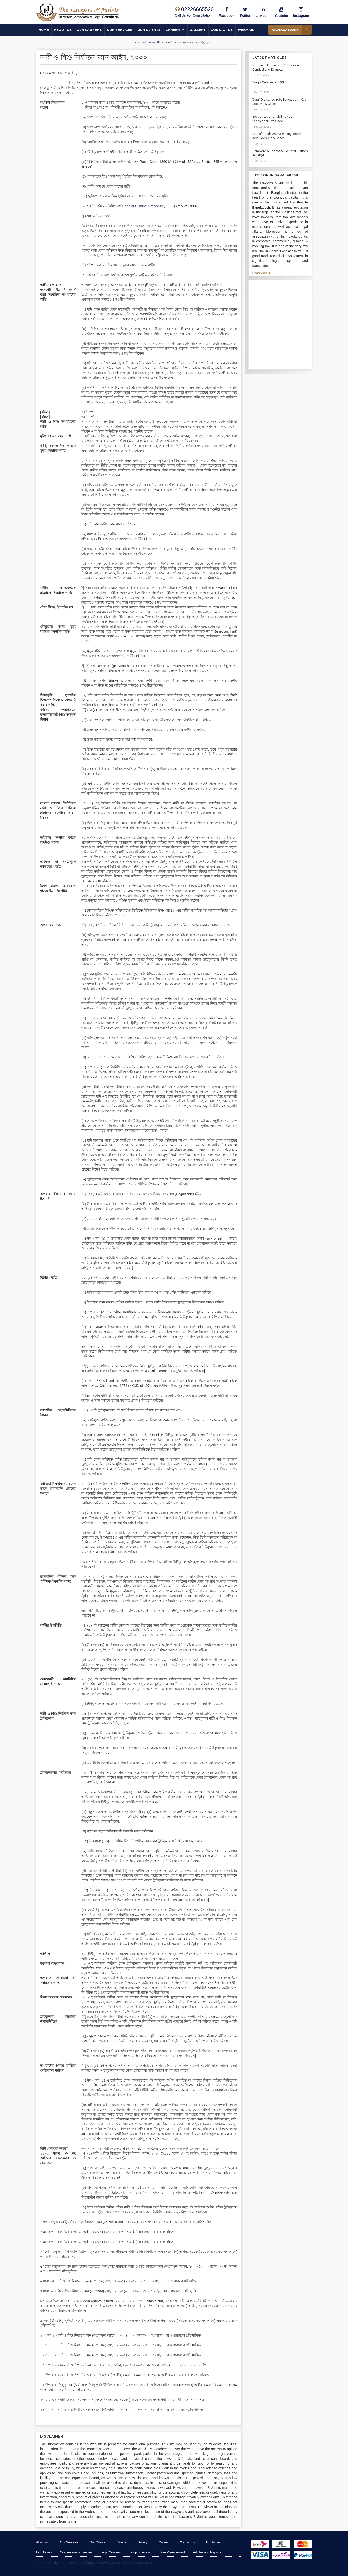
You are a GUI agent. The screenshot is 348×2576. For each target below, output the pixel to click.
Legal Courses (110, 2552)
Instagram (301, 12)
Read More (261, 273)
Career (175, 30)
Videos (121, 2542)
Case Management (172, 2552)
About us (63, 30)
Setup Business (139, 2552)
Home (44, 30)
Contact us (222, 30)
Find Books (44, 2552)
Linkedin (263, 12)
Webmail (246, 30)
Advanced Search (292, 30)
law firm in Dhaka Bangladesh (274, 251)
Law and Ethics (155, 42)
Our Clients (149, 30)
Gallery (198, 30)
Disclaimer (213, 2542)
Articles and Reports (207, 2552)
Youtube (281, 12)
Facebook (226, 12)
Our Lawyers (89, 30)
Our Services (119, 30)
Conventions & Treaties (76, 2552)
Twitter (245, 12)
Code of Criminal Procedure (142, 206)
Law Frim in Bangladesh (275, 175)
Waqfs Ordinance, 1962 (268, 82)
